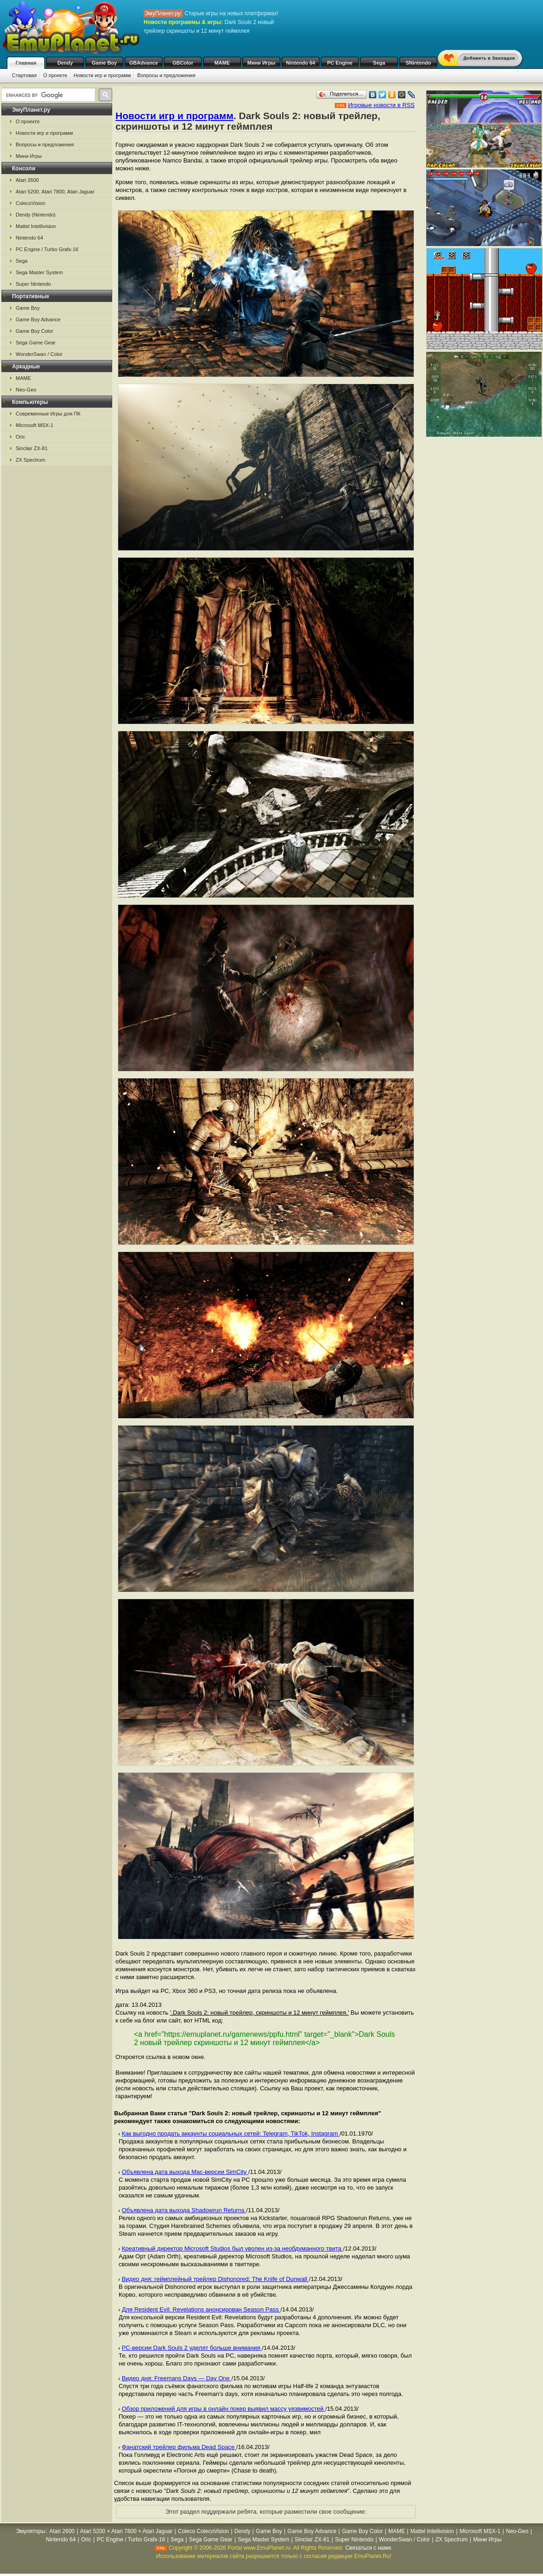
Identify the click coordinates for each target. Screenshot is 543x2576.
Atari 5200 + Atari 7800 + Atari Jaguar (126, 2531)
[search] (47, 95)
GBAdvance (143, 63)
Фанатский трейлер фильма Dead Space (179, 2447)
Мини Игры (261, 63)
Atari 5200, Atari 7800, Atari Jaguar (55, 191)
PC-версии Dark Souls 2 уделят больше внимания (192, 2347)
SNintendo (418, 63)
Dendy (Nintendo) (35, 214)
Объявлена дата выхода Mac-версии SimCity (185, 2171)
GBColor (182, 63)
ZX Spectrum (30, 460)
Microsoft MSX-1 (34, 425)
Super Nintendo (33, 284)
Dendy (65, 63)
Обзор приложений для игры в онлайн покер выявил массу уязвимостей (224, 2408)
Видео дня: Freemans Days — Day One (177, 2378)
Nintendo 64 (300, 63)
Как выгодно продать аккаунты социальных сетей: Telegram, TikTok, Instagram (231, 2133)
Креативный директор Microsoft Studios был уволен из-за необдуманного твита (232, 2248)
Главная (26, 63)
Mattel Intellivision (36, 226)
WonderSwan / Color (39, 354)
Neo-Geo (26, 389)
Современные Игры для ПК (48, 413)
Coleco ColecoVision (203, 2531)
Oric (20, 436)
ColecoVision (30, 203)
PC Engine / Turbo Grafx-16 (47, 249)
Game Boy (104, 63)
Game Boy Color (34, 331)
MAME (222, 63)
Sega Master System (39, 272)
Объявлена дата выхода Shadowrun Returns (184, 2210)
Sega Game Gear (35, 342)
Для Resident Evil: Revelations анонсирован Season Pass (201, 2309)
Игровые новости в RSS (381, 105)
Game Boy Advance (38, 319)
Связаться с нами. (368, 2548)
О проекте (55, 75)
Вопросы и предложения (166, 75)
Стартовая (24, 75)
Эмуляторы (30, 2531)
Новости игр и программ (102, 75)
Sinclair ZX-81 (32, 448)
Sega (379, 63)
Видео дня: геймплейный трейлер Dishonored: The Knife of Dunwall (215, 2278)
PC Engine (339, 63)
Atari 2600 (27, 180)
